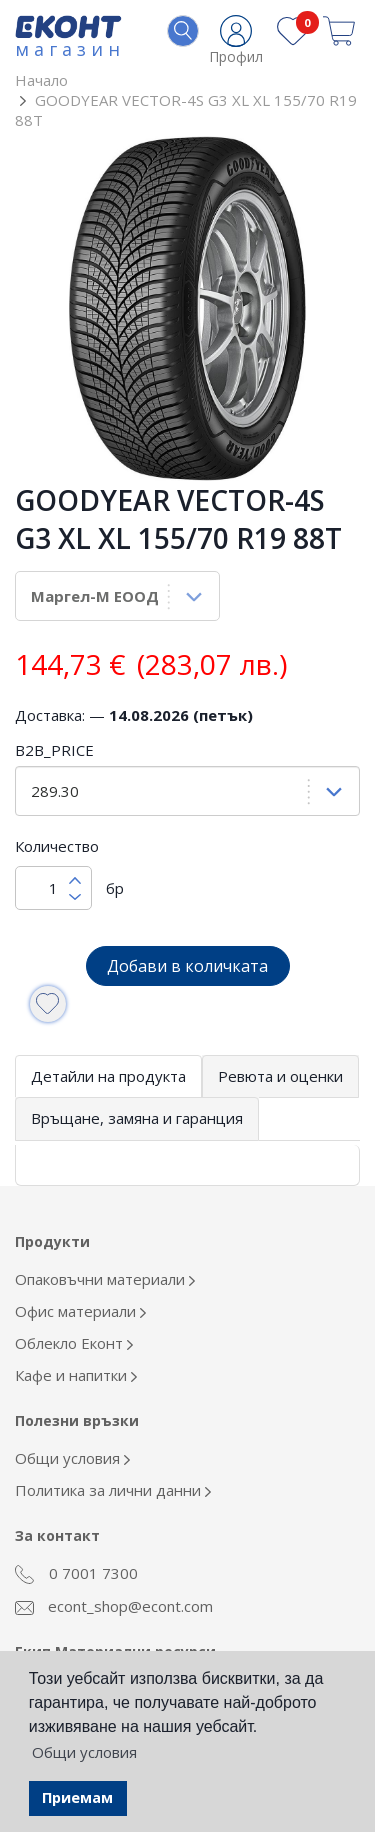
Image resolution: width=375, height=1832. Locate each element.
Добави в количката (187, 966)
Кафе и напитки (76, 1375)
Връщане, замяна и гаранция (137, 1118)
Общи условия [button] (84, 1752)
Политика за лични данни (113, 1490)
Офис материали (80, 1311)
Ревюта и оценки (280, 1076)
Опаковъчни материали (105, 1279)
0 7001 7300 (76, 1574)
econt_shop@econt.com (114, 1606)
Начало (41, 80)
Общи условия (72, 1458)
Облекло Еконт (74, 1343)
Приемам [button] (77, 1797)
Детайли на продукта (108, 1076)
